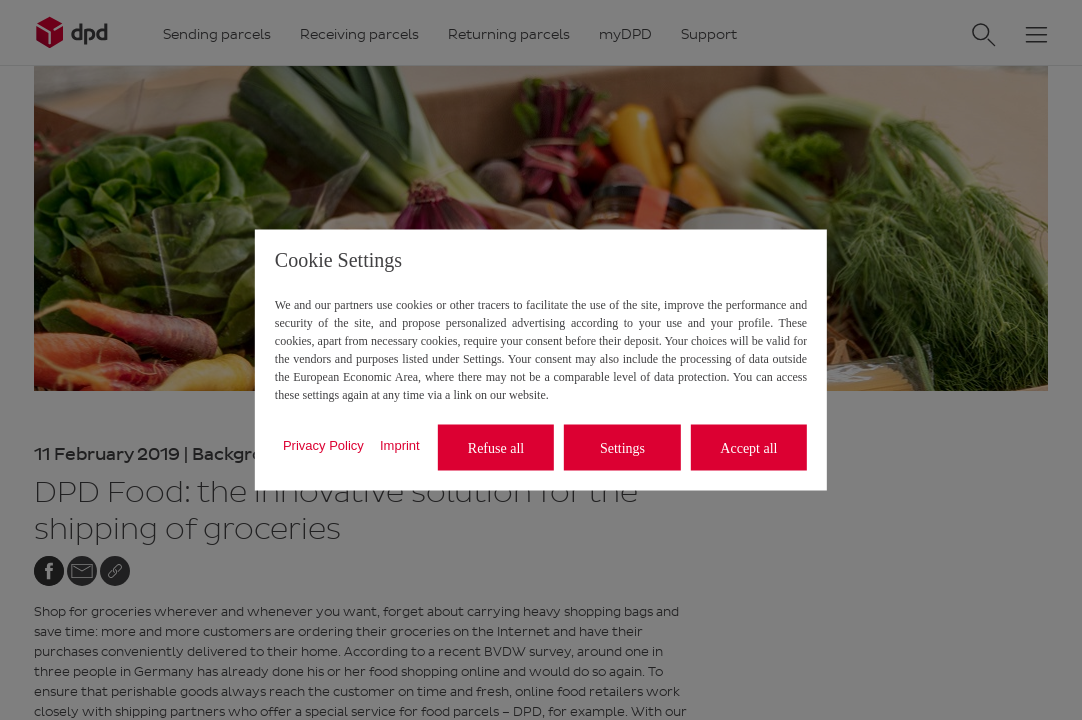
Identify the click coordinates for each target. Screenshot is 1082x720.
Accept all (748, 447)
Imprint (400, 444)
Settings (622, 447)
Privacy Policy (323, 444)
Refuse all (496, 447)
